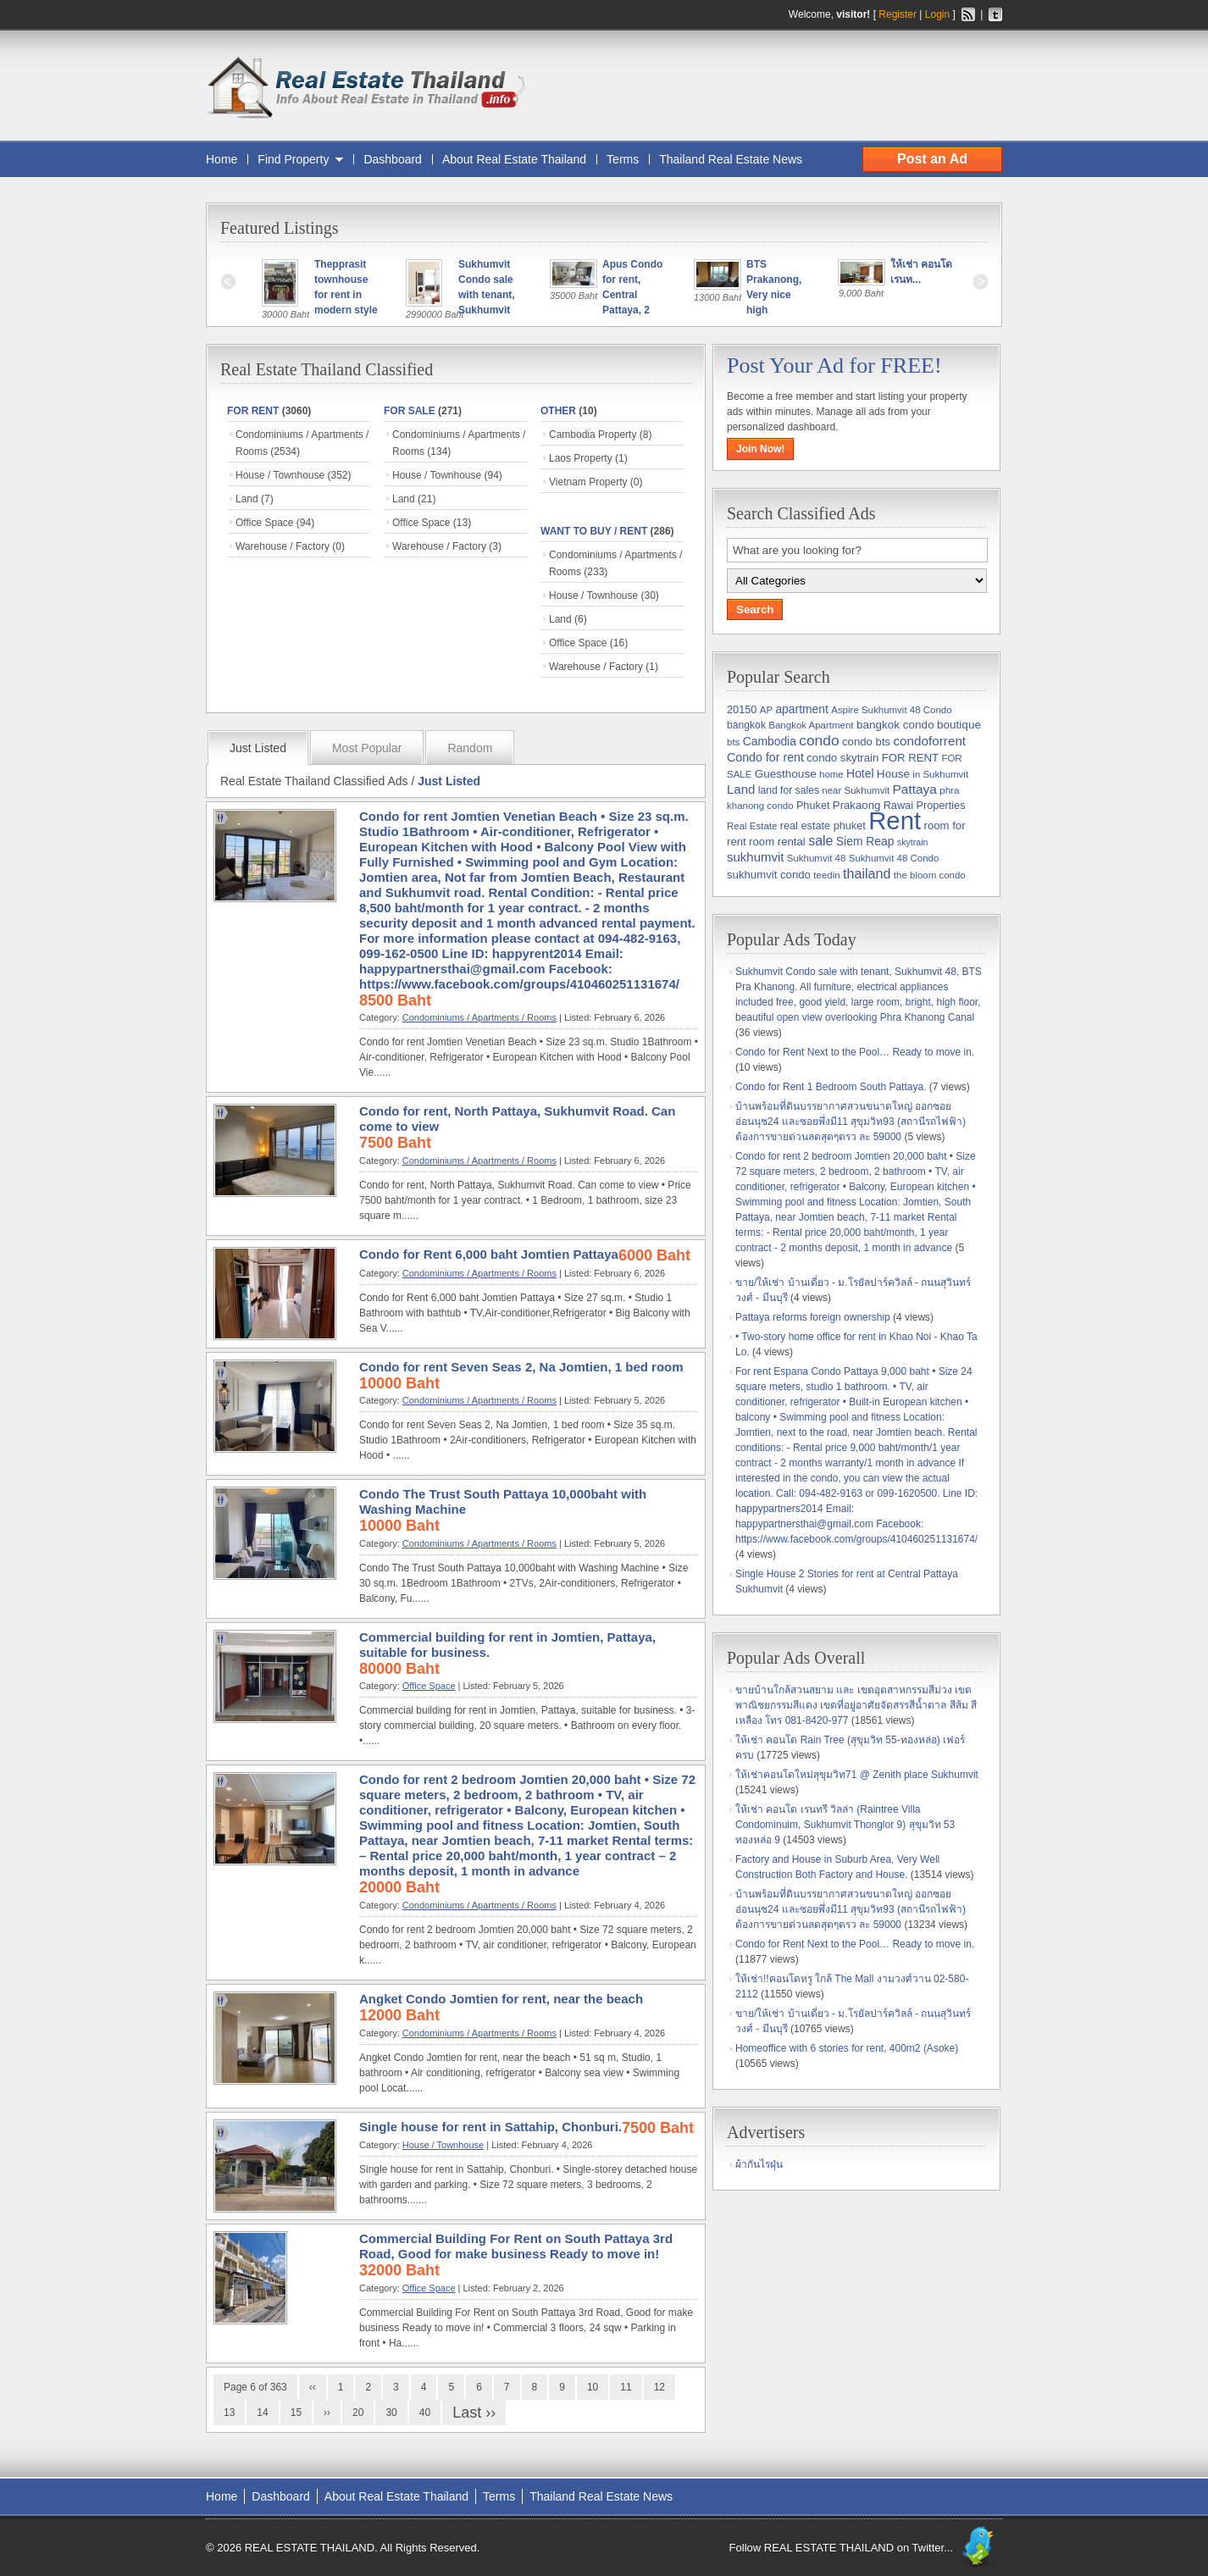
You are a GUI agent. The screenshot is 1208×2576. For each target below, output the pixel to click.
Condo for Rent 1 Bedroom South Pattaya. (830, 1087)
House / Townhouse (280, 475)
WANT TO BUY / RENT (593, 531)
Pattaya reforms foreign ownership (812, 1317)
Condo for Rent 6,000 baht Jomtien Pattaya (488, 1254)
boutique (959, 724)
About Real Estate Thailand (514, 159)
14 (262, 2412)
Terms (623, 159)
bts (733, 742)
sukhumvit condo (769, 874)
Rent (894, 820)
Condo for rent (765, 757)
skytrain (912, 842)
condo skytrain (842, 757)
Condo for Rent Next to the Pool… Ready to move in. (854, 1052)
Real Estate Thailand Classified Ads (314, 781)
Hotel (859, 773)
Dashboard (392, 159)
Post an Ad (932, 159)
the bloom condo (930, 875)
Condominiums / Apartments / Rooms (479, 1017)
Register (897, 14)
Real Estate (752, 826)
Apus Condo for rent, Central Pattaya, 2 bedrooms (634, 294)
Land (247, 499)
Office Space (264, 523)
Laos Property (580, 458)
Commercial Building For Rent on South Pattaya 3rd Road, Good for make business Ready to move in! (516, 2246)
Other (558, 411)
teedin (826, 875)
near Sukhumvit (855, 790)
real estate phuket (823, 825)
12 (659, 2387)
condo (819, 740)
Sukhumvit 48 (816, 858)
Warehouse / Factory (283, 546)
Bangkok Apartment (810, 725)
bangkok (746, 725)
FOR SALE (409, 411)
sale (820, 841)
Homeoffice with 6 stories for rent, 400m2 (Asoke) (846, 2048)
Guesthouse (786, 773)
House (893, 773)
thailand (867, 873)
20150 (741, 709)
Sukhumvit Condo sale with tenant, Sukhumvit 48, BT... (488, 294)
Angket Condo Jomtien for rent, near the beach (501, 1999)
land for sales (788, 790)
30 (390, 2412)
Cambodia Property (592, 434)
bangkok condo (895, 724)
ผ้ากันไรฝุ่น (759, 2164)
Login (937, 14)
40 (424, 2412)
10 (592, 2387)
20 (357, 2412)
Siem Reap (865, 841)
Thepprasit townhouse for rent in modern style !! (347, 294)
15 (296, 2412)
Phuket (813, 805)
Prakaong (856, 805)
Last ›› (474, 2412)
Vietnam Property (588, 482)
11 (625, 2387)
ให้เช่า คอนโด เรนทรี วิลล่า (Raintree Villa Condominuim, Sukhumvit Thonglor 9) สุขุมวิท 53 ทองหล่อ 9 (845, 1824)
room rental (777, 841)
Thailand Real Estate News (730, 159)
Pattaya (914, 789)
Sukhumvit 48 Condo (894, 858)
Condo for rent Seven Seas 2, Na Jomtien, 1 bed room (521, 1367)
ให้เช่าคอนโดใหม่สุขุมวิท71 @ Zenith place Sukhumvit (856, 1775)
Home (221, 159)
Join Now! (760, 449)
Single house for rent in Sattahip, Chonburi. (490, 2126)
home (831, 774)
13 (229, 2412)
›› (327, 2412)
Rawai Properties (925, 805)
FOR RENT (253, 411)
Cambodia (769, 741)
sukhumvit (755, 857)
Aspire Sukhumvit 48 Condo (891, 710)
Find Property (293, 159)
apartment (801, 709)
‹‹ (312, 2387)
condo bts (866, 741)
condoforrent (929, 741)
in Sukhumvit (940, 774)
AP (766, 710)
